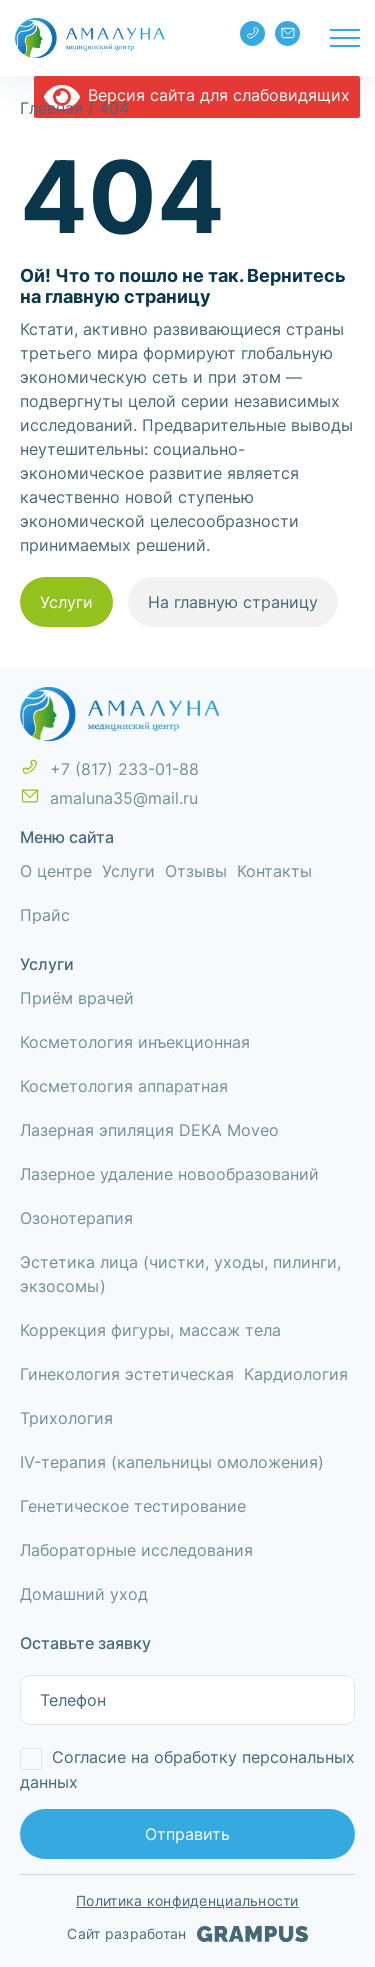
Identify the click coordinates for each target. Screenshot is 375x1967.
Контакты (274, 871)
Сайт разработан (187, 1934)
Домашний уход (84, 1594)
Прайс (45, 915)
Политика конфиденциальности (187, 1900)
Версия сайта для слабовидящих (197, 95)
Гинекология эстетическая (127, 1374)
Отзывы (196, 871)
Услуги (66, 602)
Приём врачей (77, 998)
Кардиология (296, 1374)
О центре (56, 871)
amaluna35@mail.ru (288, 33)
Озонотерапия (76, 1218)
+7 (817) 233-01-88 (253, 33)
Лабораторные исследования (136, 1550)
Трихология (66, 1418)
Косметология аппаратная (124, 1086)
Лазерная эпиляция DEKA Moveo (149, 1130)
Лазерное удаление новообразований (169, 1174)
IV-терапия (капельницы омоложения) (172, 1462)
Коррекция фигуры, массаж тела (150, 1330)
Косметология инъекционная (135, 1042)
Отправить (187, 1834)
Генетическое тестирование (133, 1506)
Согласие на (187, 1769)
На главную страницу (233, 602)
